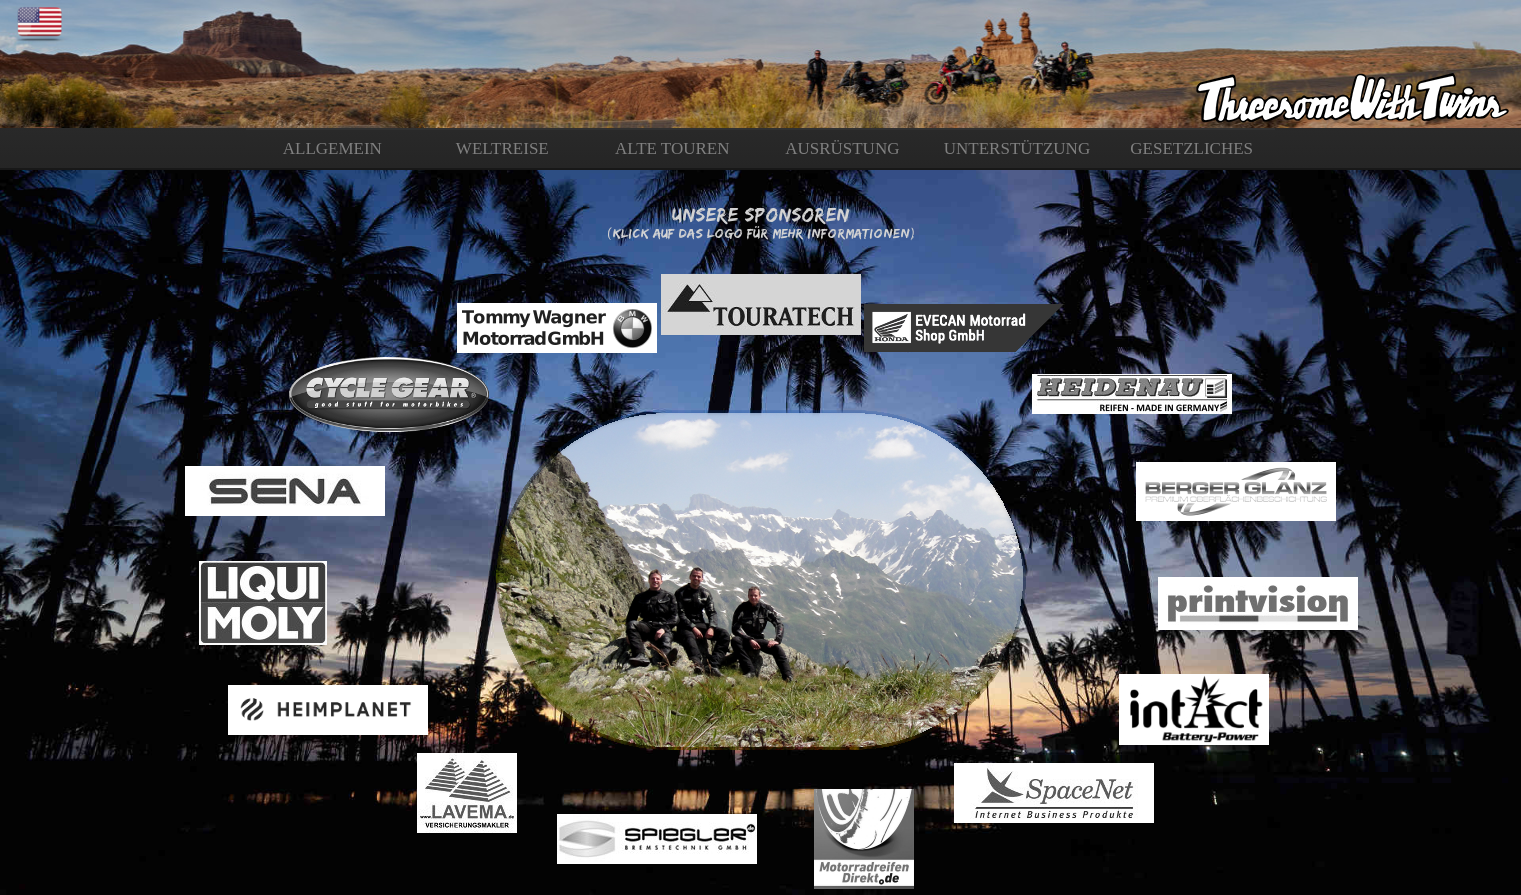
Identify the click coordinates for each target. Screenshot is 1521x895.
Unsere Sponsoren (760, 214)
